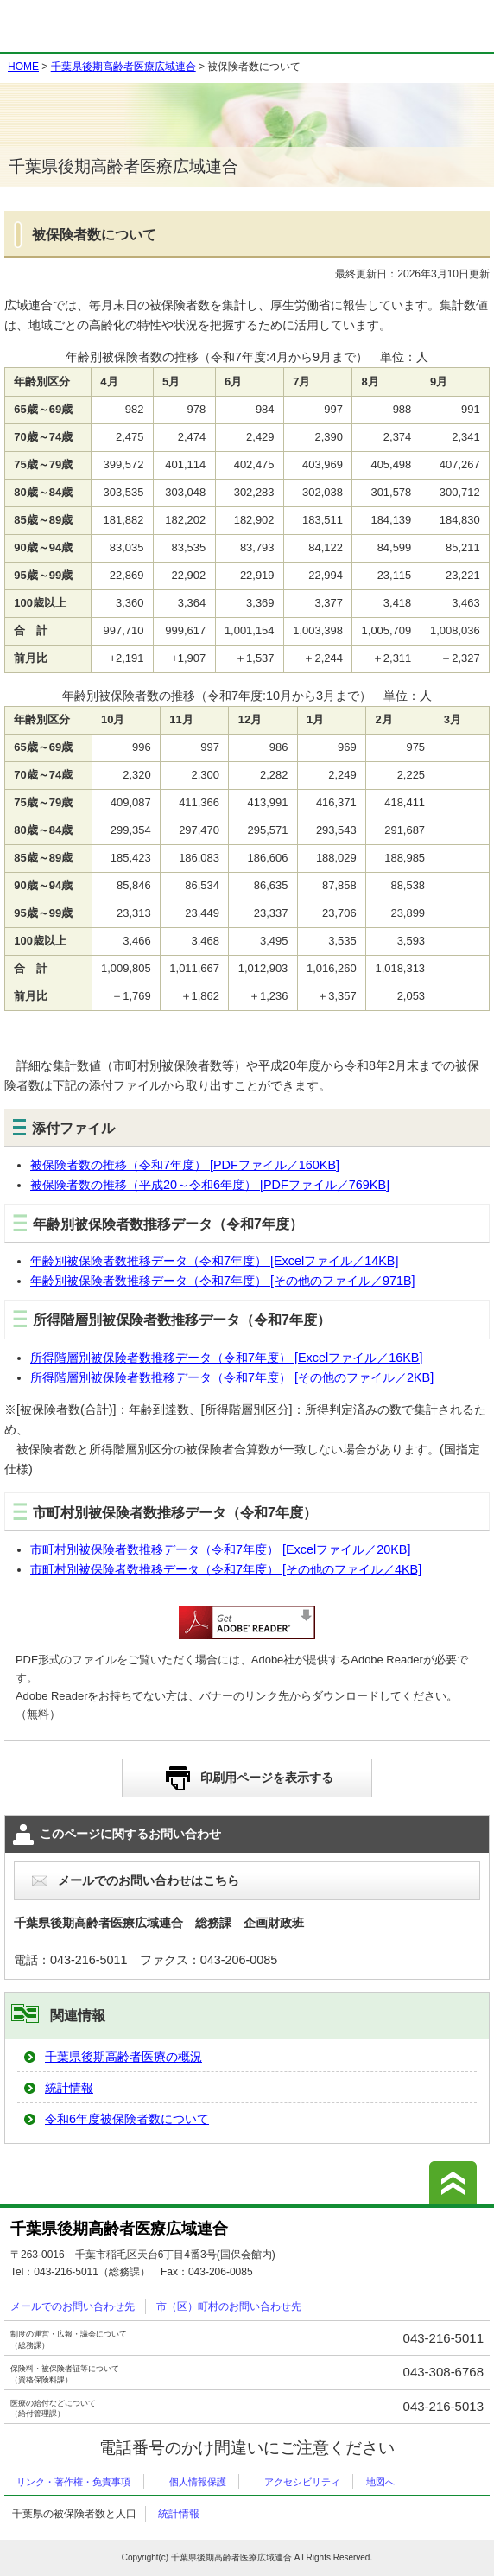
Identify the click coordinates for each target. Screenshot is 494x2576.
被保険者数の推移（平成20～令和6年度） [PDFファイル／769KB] (210, 1185)
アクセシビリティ (302, 2482)
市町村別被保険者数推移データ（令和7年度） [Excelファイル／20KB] (220, 1549)
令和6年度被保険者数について (127, 2119)
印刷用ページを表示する (266, 1777)
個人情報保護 (197, 2482)
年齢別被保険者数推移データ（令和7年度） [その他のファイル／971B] (222, 1281)
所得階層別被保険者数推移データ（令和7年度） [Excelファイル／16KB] (226, 1357)
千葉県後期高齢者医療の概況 (123, 2057)
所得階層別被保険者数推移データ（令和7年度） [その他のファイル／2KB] (232, 1377)
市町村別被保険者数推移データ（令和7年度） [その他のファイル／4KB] (225, 1569)
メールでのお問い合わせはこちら (148, 1880)
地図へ (380, 2482)
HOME (23, 66)
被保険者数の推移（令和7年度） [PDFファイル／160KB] (184, 1165)
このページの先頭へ (453, 2182)
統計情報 (69, 2088)
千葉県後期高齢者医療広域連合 (123, 66)
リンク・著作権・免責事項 (73, 2482)
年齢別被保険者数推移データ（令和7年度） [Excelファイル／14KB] (214, 1261)
